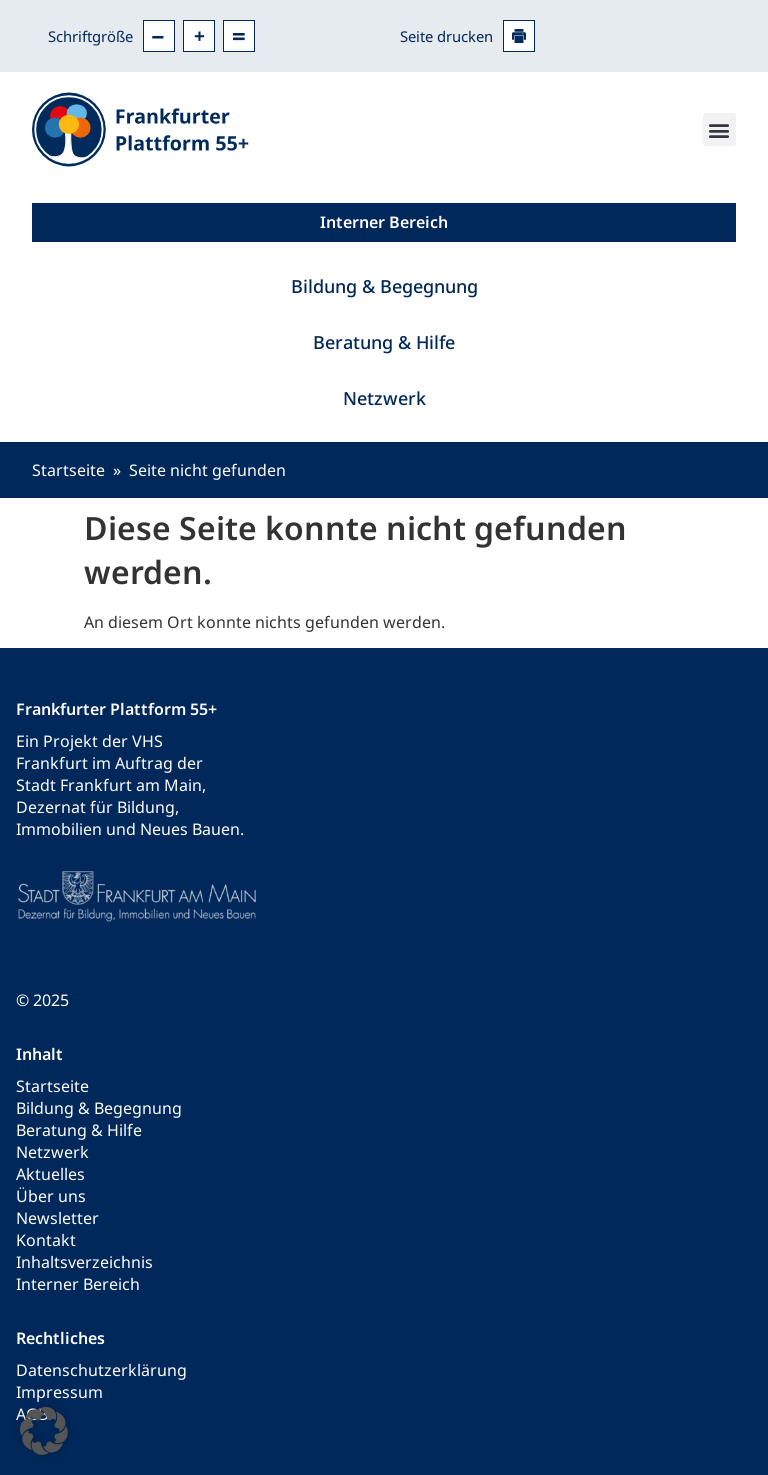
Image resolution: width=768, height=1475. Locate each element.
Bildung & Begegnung (384, 286)
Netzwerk (384, 398)
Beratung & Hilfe (384, 342)
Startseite (68, 470)
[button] (719, 129)
